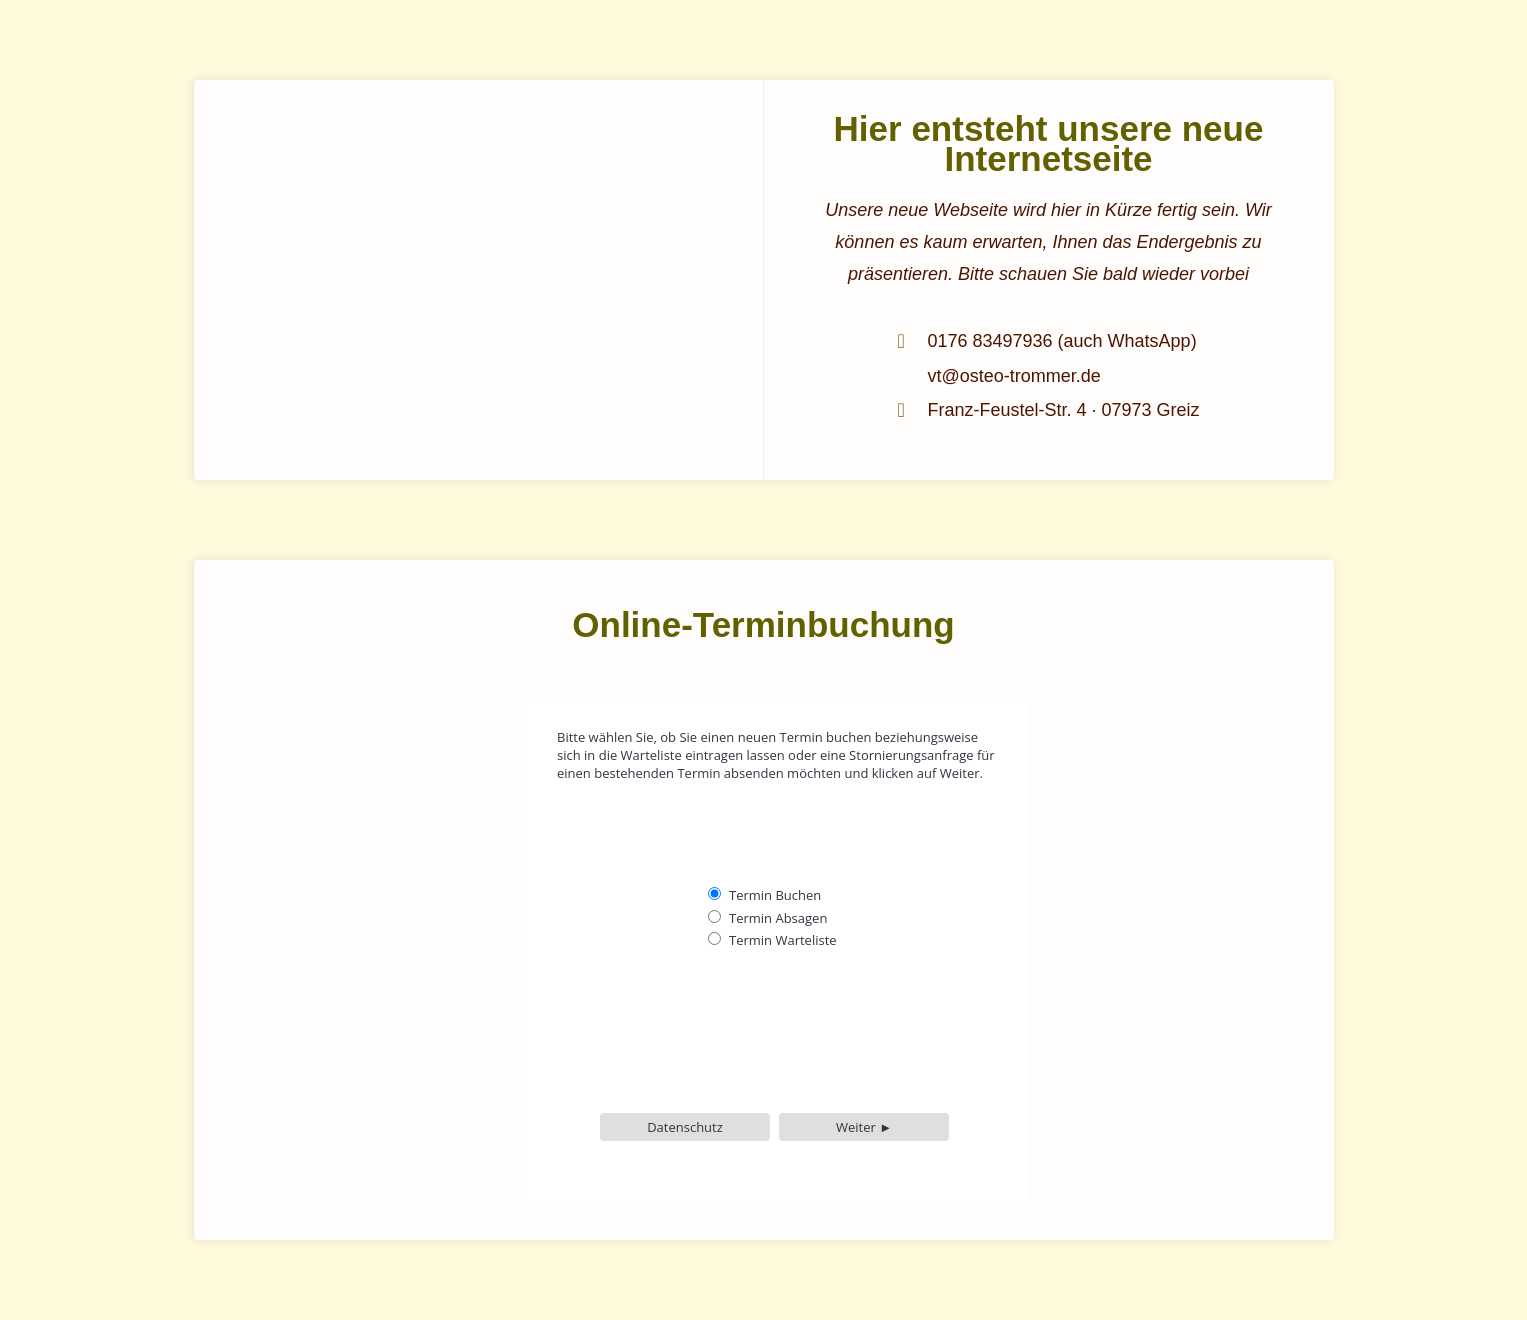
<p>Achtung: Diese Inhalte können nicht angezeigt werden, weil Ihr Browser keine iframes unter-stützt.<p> (764, 930)
